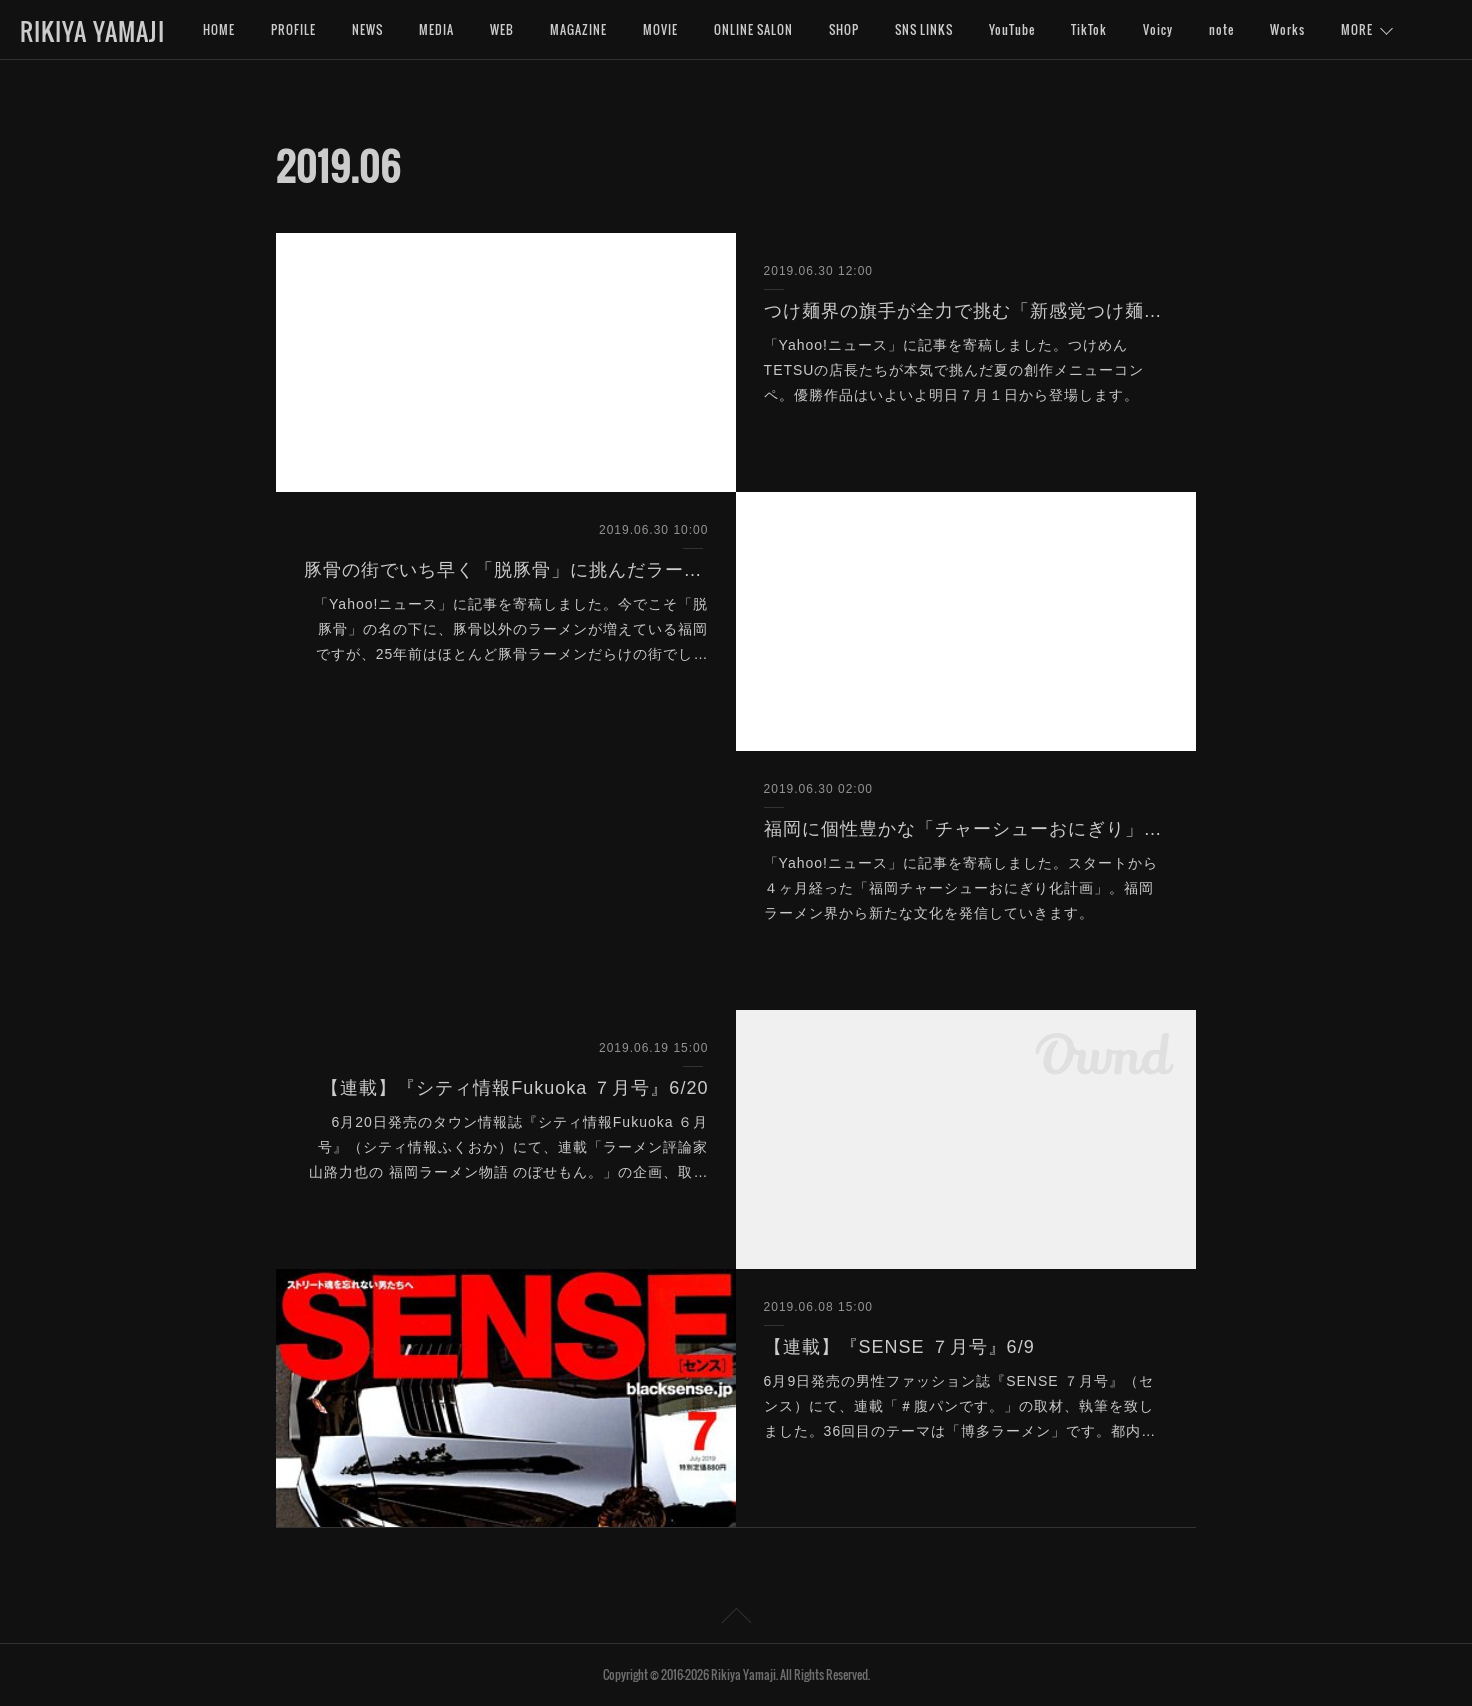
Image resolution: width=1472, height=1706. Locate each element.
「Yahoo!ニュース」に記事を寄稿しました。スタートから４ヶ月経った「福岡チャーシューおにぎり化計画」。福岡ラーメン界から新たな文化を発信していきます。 (961, 888)
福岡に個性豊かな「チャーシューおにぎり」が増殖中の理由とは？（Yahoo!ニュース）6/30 (966, 829)
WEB (502, 29)
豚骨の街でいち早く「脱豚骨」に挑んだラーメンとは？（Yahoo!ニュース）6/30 (506, 570)
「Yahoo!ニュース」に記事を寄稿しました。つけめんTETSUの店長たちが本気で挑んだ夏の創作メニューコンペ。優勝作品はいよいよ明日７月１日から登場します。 (954, 370)
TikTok (1089, 29)
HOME (219, 29)
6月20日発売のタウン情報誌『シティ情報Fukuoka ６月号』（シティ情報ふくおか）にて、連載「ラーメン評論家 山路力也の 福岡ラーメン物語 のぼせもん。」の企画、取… (509, 1147)
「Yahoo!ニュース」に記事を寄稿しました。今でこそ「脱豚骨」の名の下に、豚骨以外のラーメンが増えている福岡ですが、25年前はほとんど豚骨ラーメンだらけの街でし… (511, 629)
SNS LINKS (924, 29)
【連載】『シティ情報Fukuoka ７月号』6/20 (514, 1088)
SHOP (844, 29)
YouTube (1012, 29)
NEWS (367, 29)
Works (1287, 29)
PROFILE (293, 29)
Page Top (736, 1619)
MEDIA (436, 29)
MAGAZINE (578, 29)
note (1221, 29)
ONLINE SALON (753, 29)
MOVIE (660, 29)
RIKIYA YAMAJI (92, 31)
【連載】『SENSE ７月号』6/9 (899, 1347)
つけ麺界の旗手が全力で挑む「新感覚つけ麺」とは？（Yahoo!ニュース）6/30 (966, 311)
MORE (1357, 29)
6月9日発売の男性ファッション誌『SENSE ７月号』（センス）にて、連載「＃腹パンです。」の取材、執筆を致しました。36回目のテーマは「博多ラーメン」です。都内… (960, 1406)
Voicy (1158, 29)
